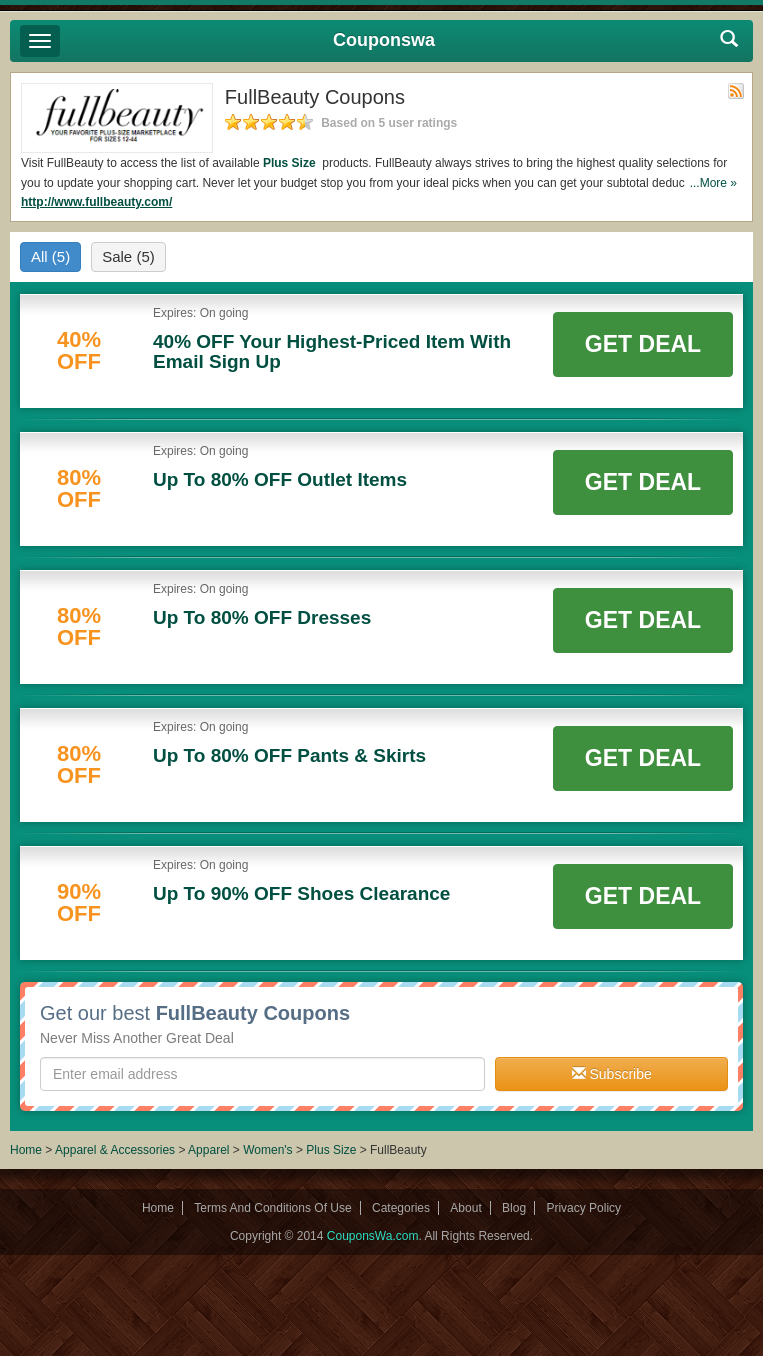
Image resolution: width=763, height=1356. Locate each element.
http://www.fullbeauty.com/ (96, 202)
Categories (401, 1208)
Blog (514, 1208)
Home (26, 1150)
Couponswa (384, 40)
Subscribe (612, 1074)
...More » (713, 183)
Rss (736, 91)
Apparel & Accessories (115, 1150)
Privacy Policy (583, 1208)
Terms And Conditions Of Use (272, 1208)
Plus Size (291, 163)
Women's (269, 1150)
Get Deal (643, 344)
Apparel (208, 1150)
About (465, 1208)
